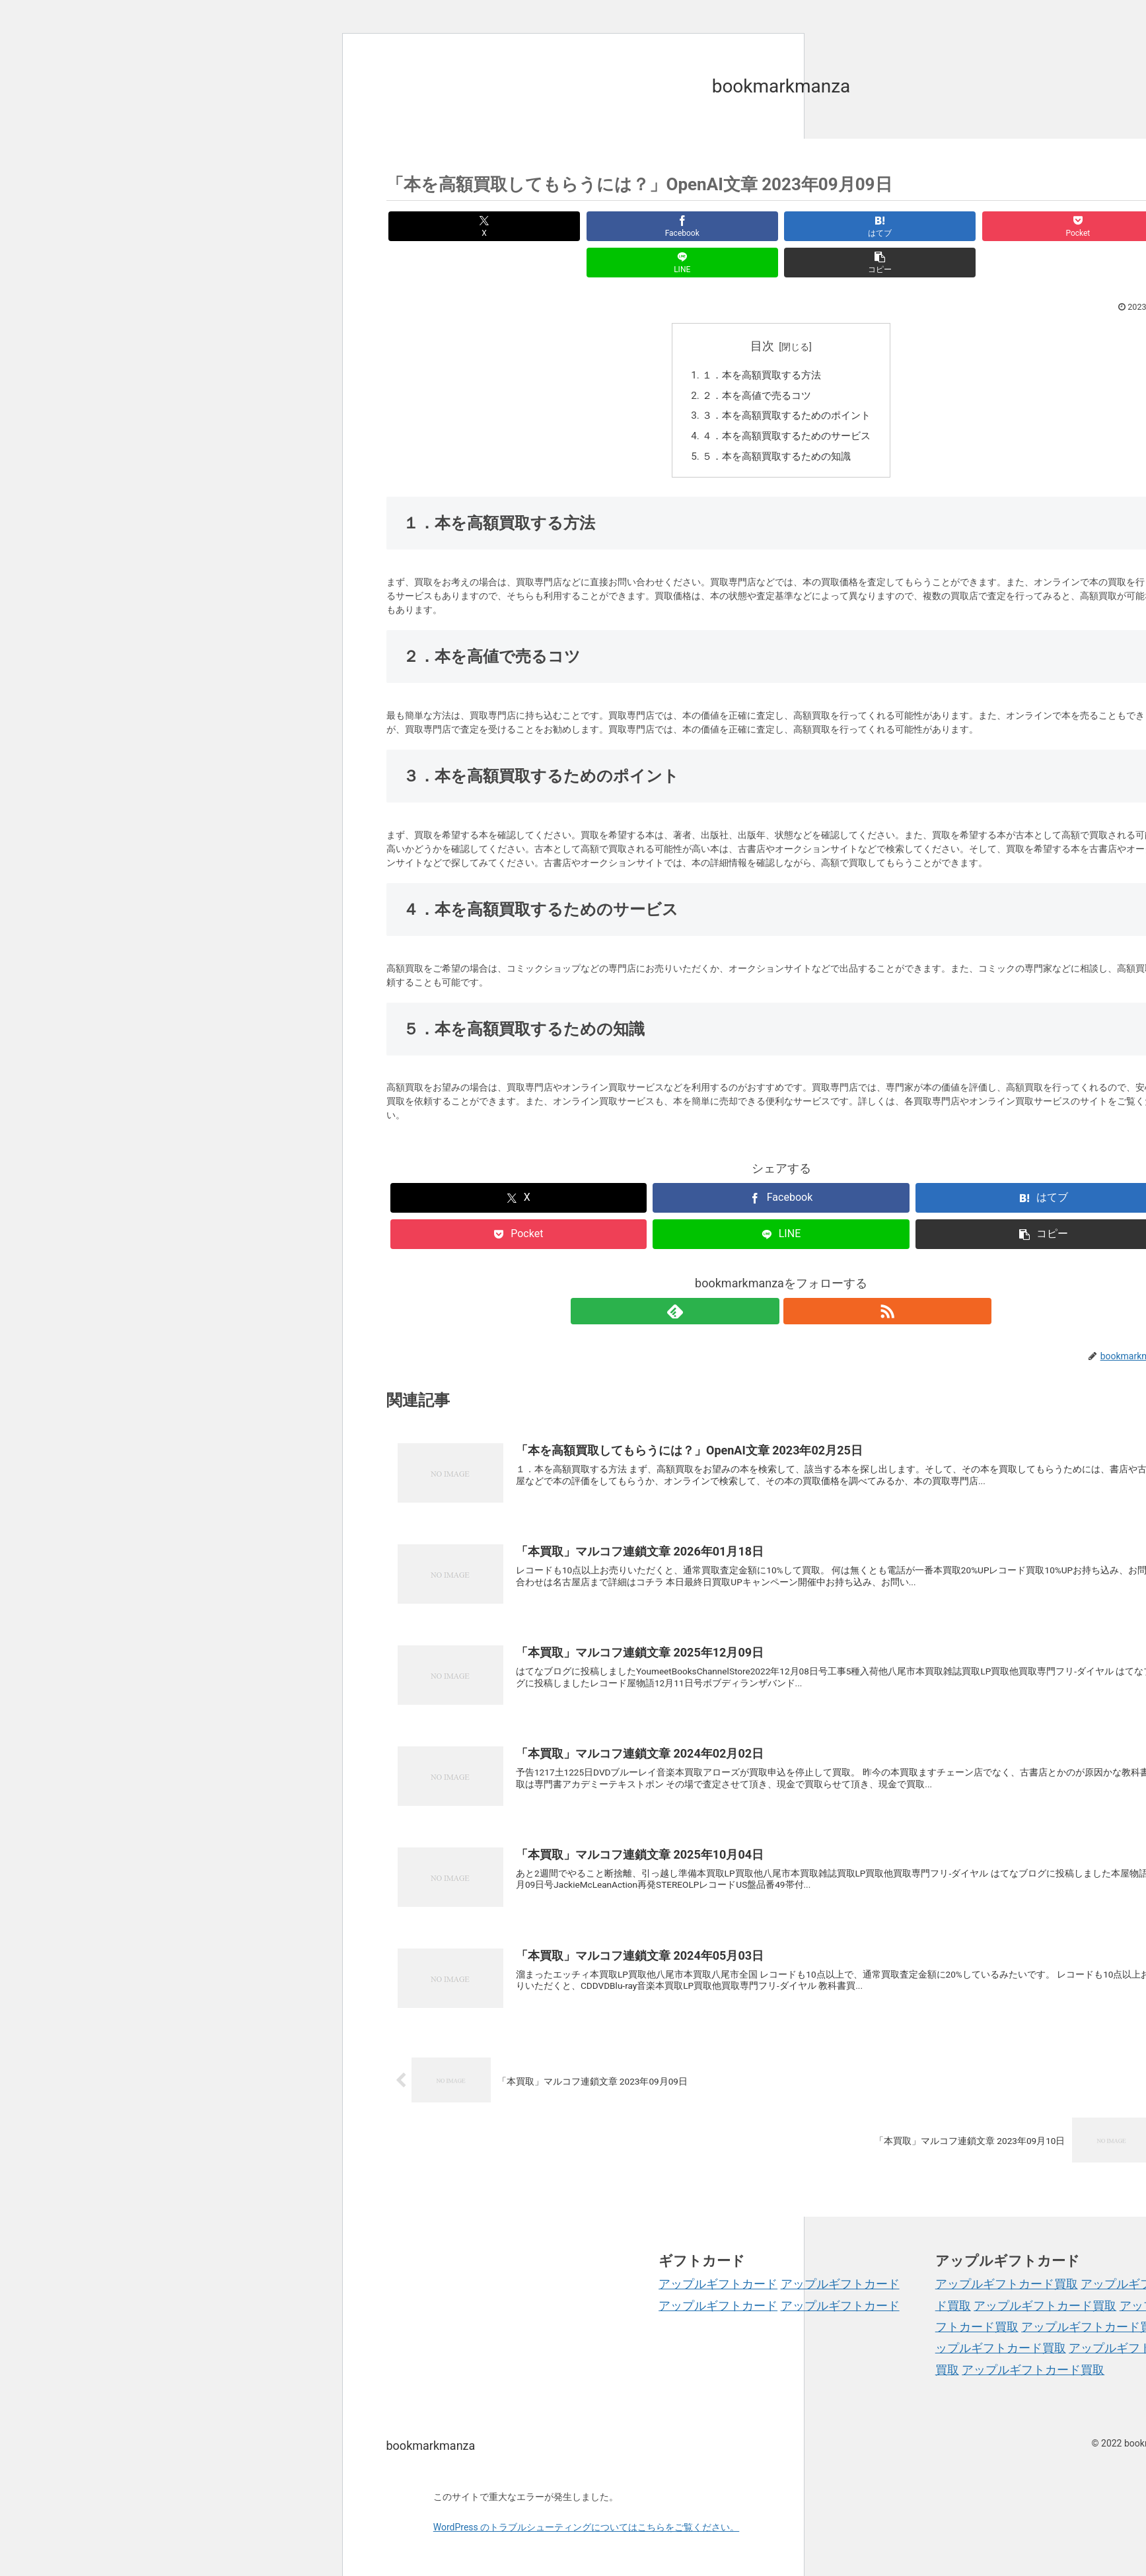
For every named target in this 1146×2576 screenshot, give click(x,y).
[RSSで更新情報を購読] (796, 1280)
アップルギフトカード (718, 2257)
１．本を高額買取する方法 (760, 340)
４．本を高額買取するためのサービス (787, 404)
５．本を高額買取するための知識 (776, 425)
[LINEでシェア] (980, 226)
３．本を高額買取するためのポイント (787, 382)
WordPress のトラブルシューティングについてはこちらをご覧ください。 (586, 2500)
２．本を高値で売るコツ (755, 361)
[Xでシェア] (449, 226)
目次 (762, 309)
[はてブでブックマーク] (714, 226)
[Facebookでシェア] (582, 226)
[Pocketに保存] (847, 226)
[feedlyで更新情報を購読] (766, 1280)
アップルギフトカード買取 (1006, 2257)
